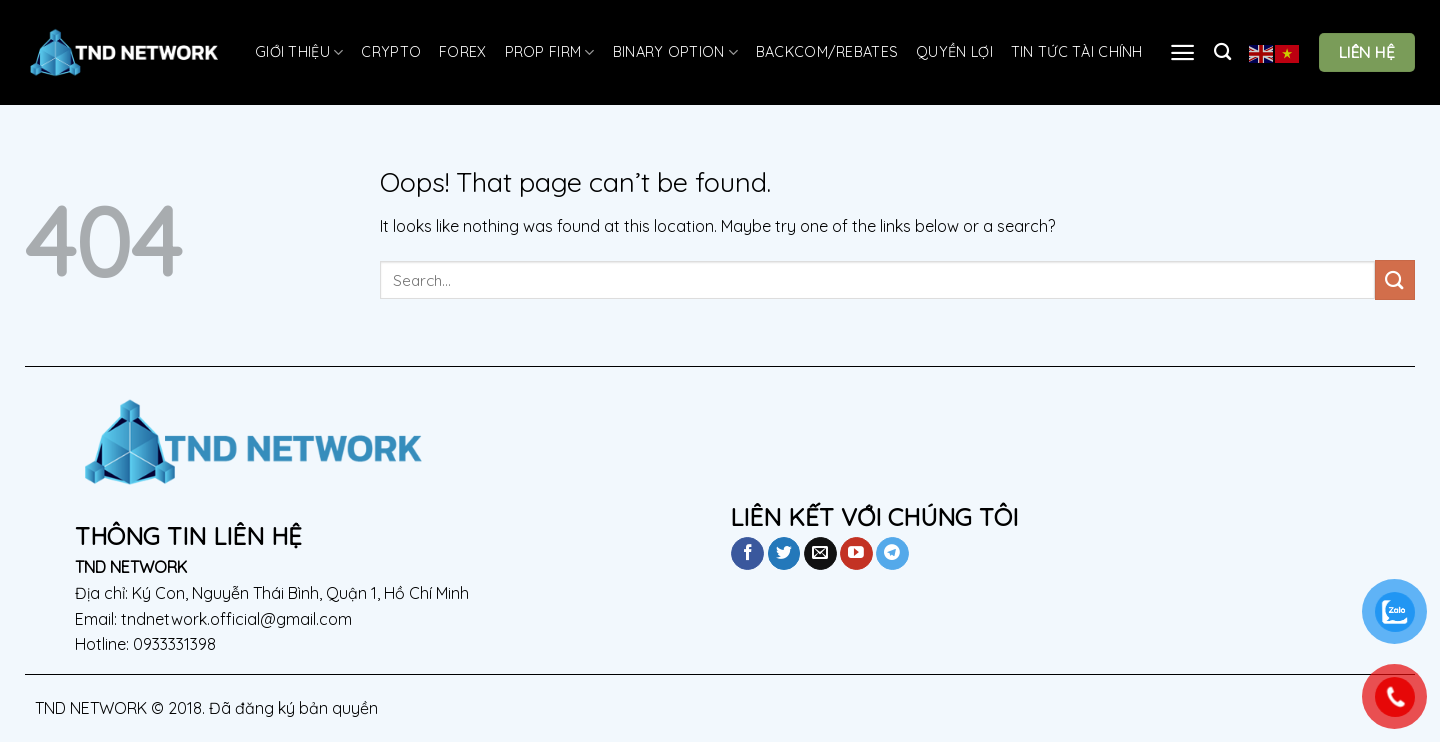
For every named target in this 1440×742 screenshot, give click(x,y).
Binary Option (675, 52)
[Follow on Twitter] (784, 554)
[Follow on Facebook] (747, 554)
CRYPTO (391, 52)
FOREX (462, 52)
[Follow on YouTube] (856, 554)
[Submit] (1395, 279)
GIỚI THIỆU (299, 52)
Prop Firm (550, 52)
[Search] (1222, 52)
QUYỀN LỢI (954, 52)
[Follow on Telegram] (892, 554)
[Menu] (1182, 52)
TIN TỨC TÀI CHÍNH (1077, 52)
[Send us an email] (820, 554)
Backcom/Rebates (827, 52)
